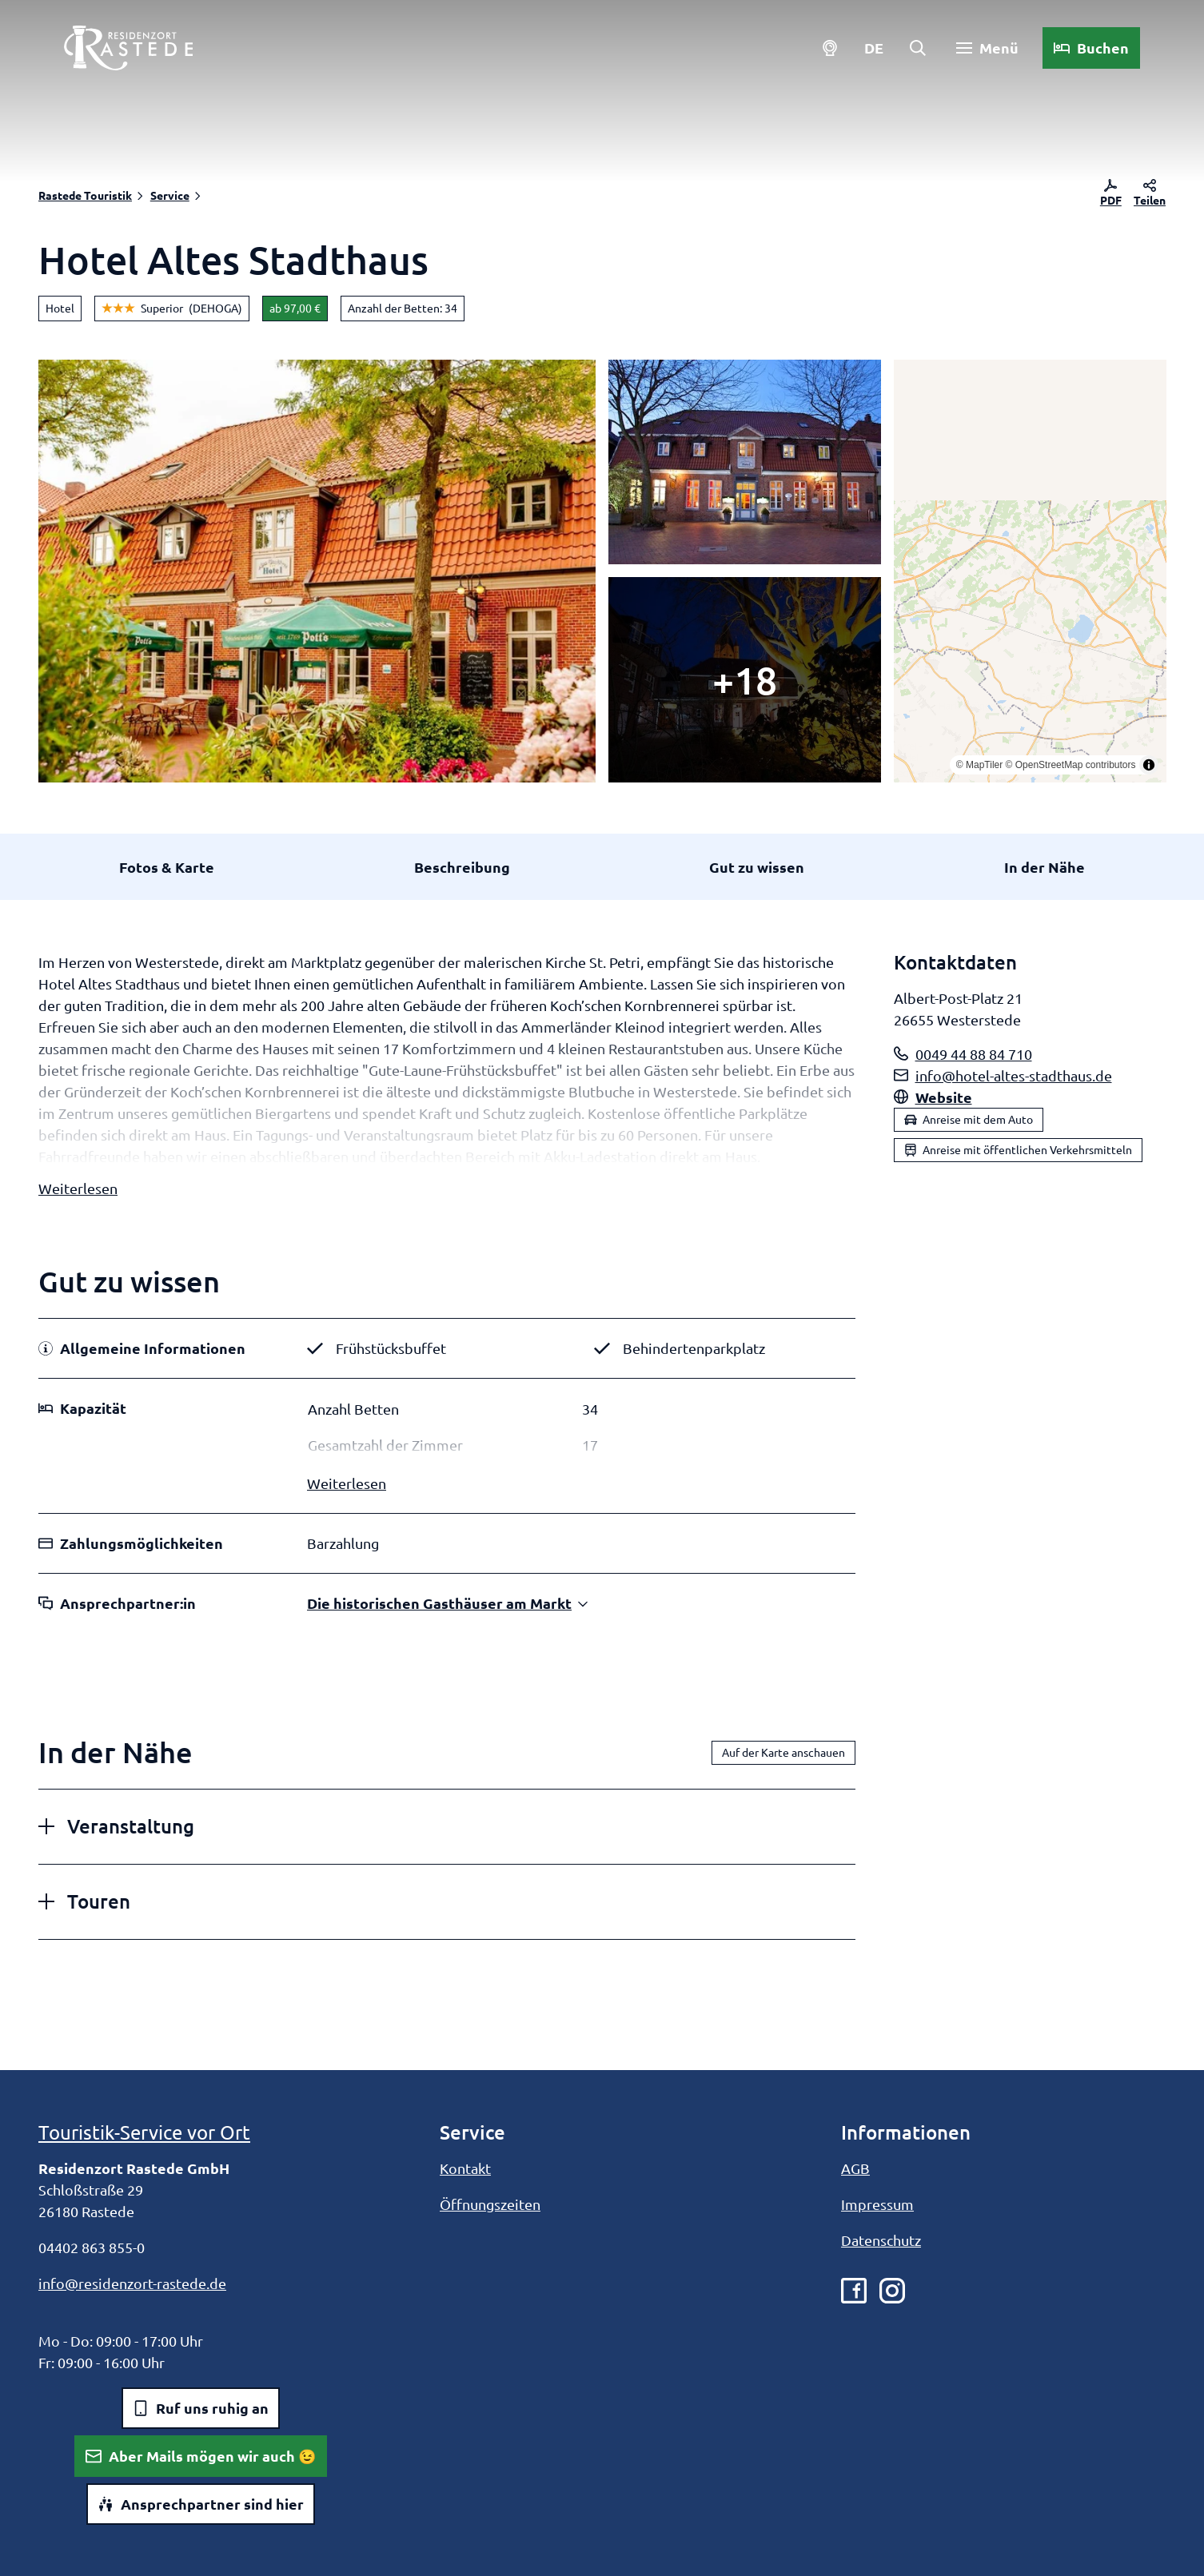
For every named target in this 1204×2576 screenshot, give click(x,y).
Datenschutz (881, 2240)
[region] (1030, 571)
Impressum (877, 2204)
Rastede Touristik (85, 195)
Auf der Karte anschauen (783, 1753)
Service (169, 195)
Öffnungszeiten (490, 2204)
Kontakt (465, 2168)
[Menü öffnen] (987, 48)
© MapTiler (978, 764)
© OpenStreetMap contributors (1070, 764)
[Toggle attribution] (1148, 764)
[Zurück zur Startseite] (128, 48)
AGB (855, 2168)
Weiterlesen (78, 1188)
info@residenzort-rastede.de (132, 2283)
